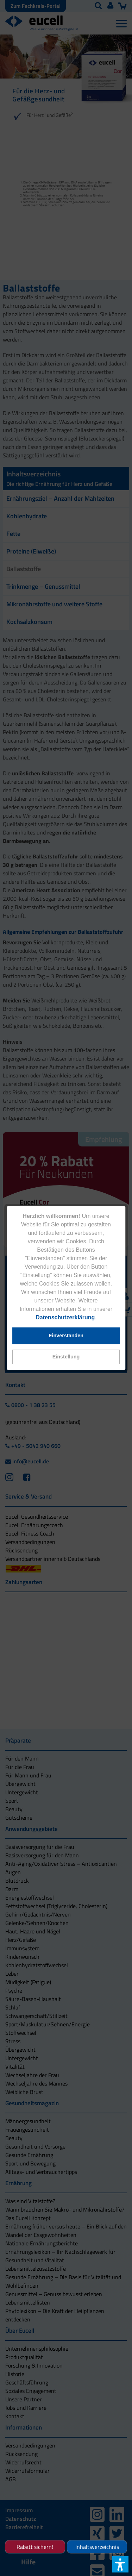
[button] (66, 1357)
